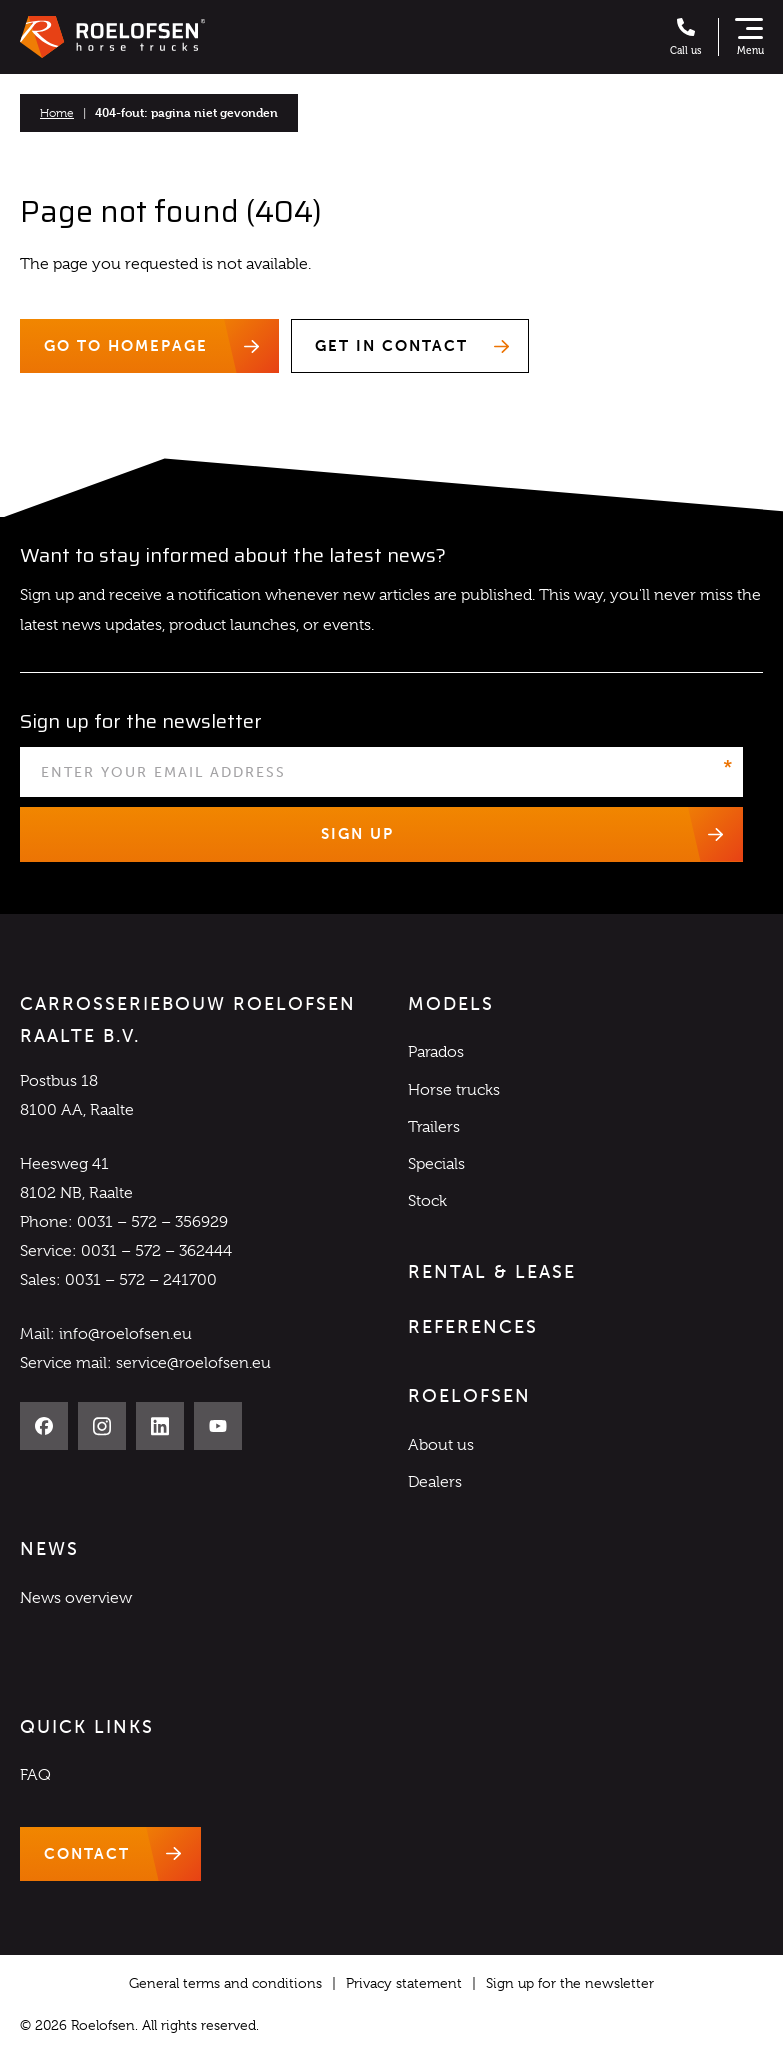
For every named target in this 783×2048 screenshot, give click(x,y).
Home (57, 113)
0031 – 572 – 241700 (141, 1280)
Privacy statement (404, 1983)
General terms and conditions (225, 1983)
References (473, 1327)
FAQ (35, 1775)
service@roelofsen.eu (193, 1363)
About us (441, 1445)
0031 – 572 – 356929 (152, 1222)
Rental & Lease (492, 1272)
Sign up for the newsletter (570, 1983)
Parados (436, 1052)
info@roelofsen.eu (125, 1334)
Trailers (434, 1127)
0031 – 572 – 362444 (156, 1251)
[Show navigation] (749, 37)
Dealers (435, 1482)
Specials (436, 1164)
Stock (427, 1201)
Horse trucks (454, 1090)
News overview (76, 1598)
